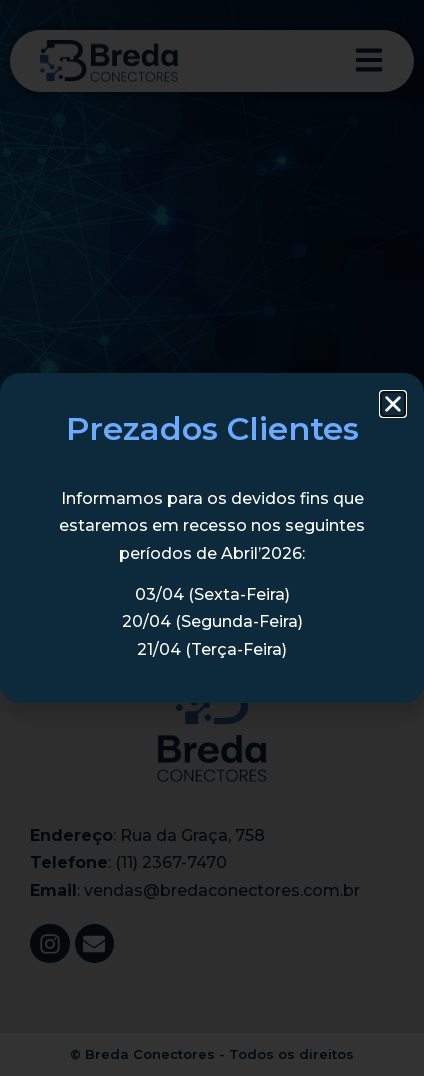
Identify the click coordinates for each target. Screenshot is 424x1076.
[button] (393, 404)
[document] (212, 538)
